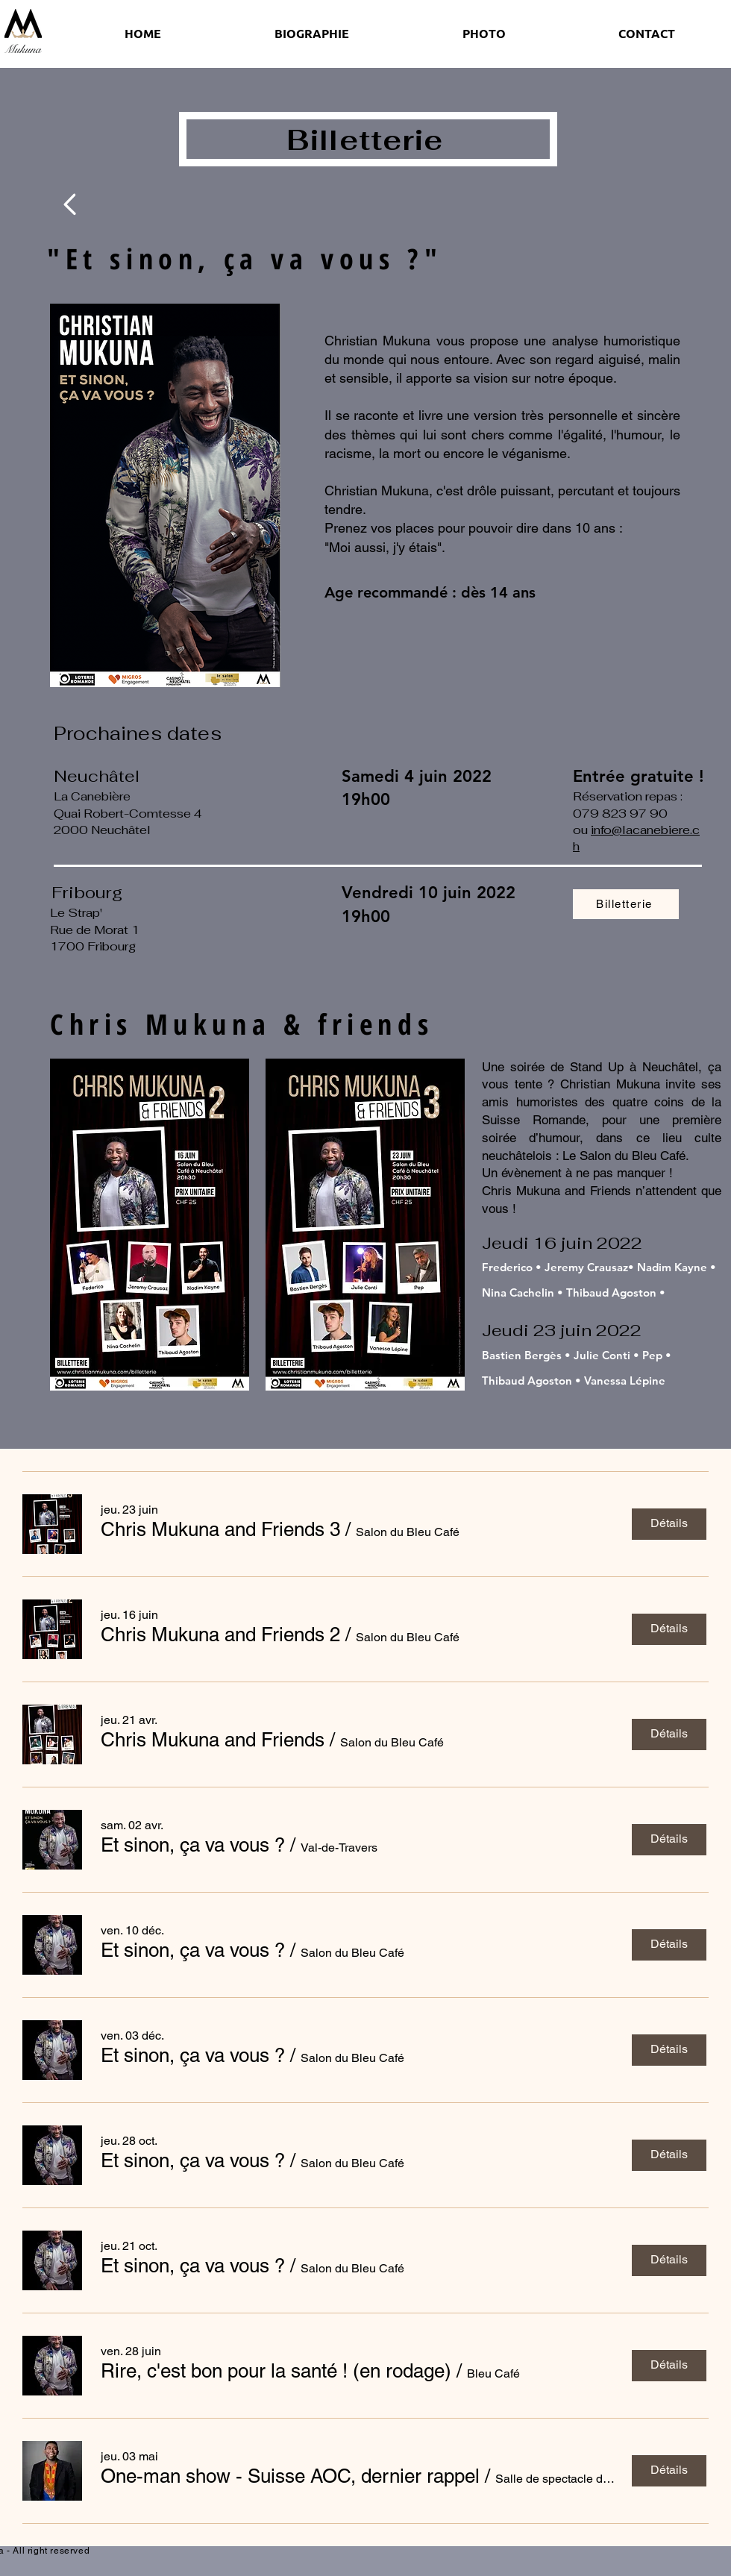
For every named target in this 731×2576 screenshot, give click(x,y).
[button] (220, 1529)
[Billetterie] (626, 904)
